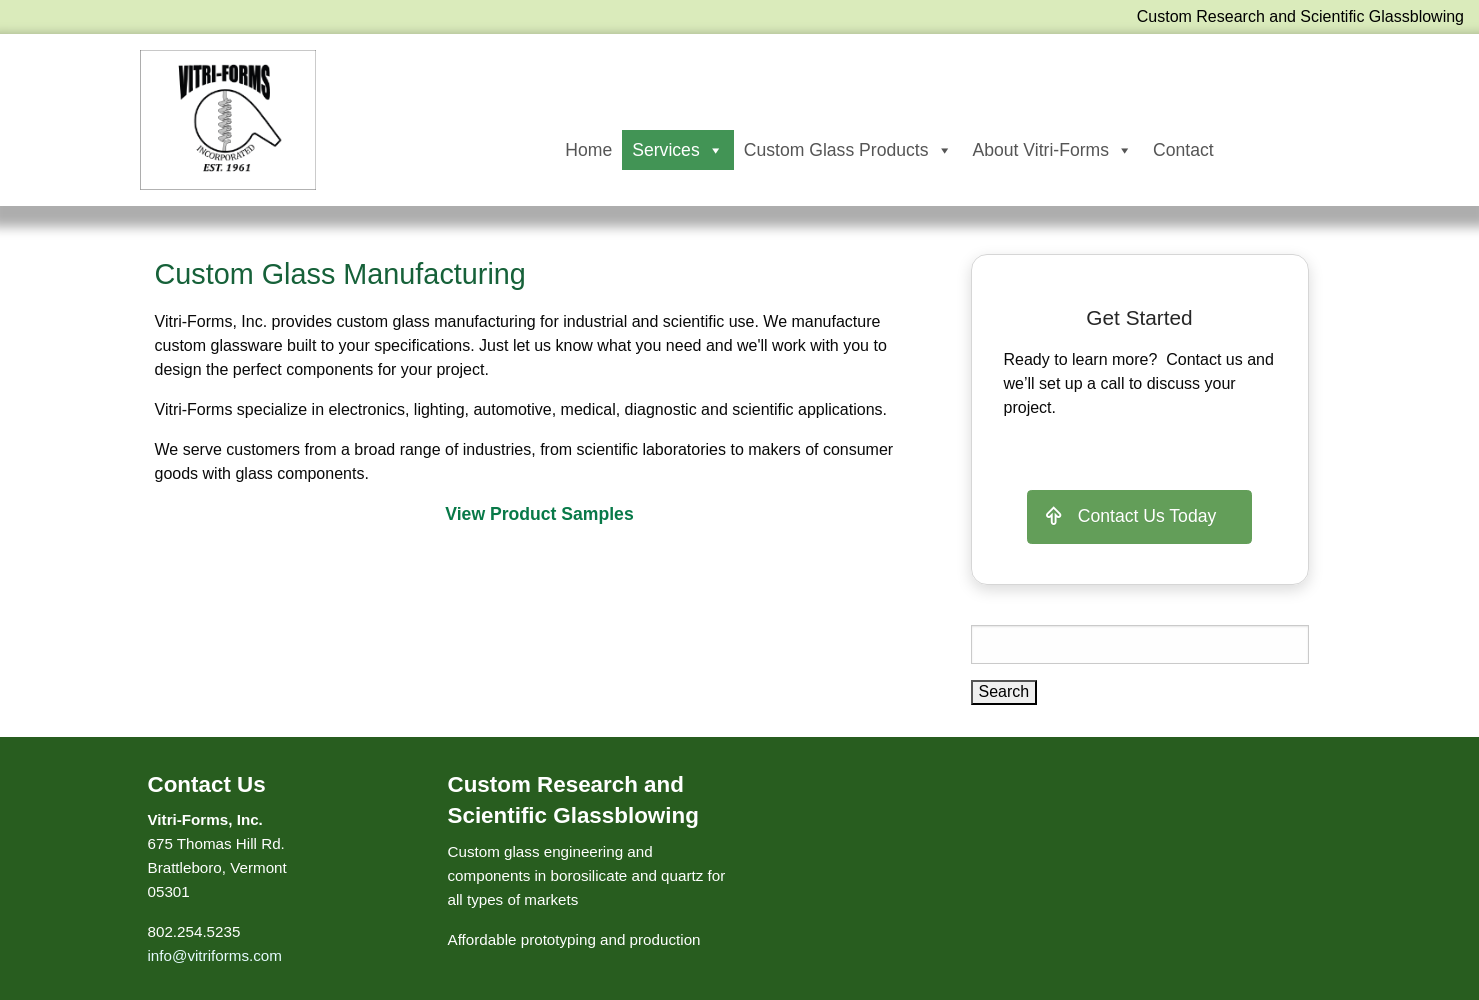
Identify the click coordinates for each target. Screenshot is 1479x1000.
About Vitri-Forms (1053, 150)
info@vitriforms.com (215, 955)
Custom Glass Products (848, 150)
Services (677, 150)
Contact (1183, 150)
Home (588, 150)
